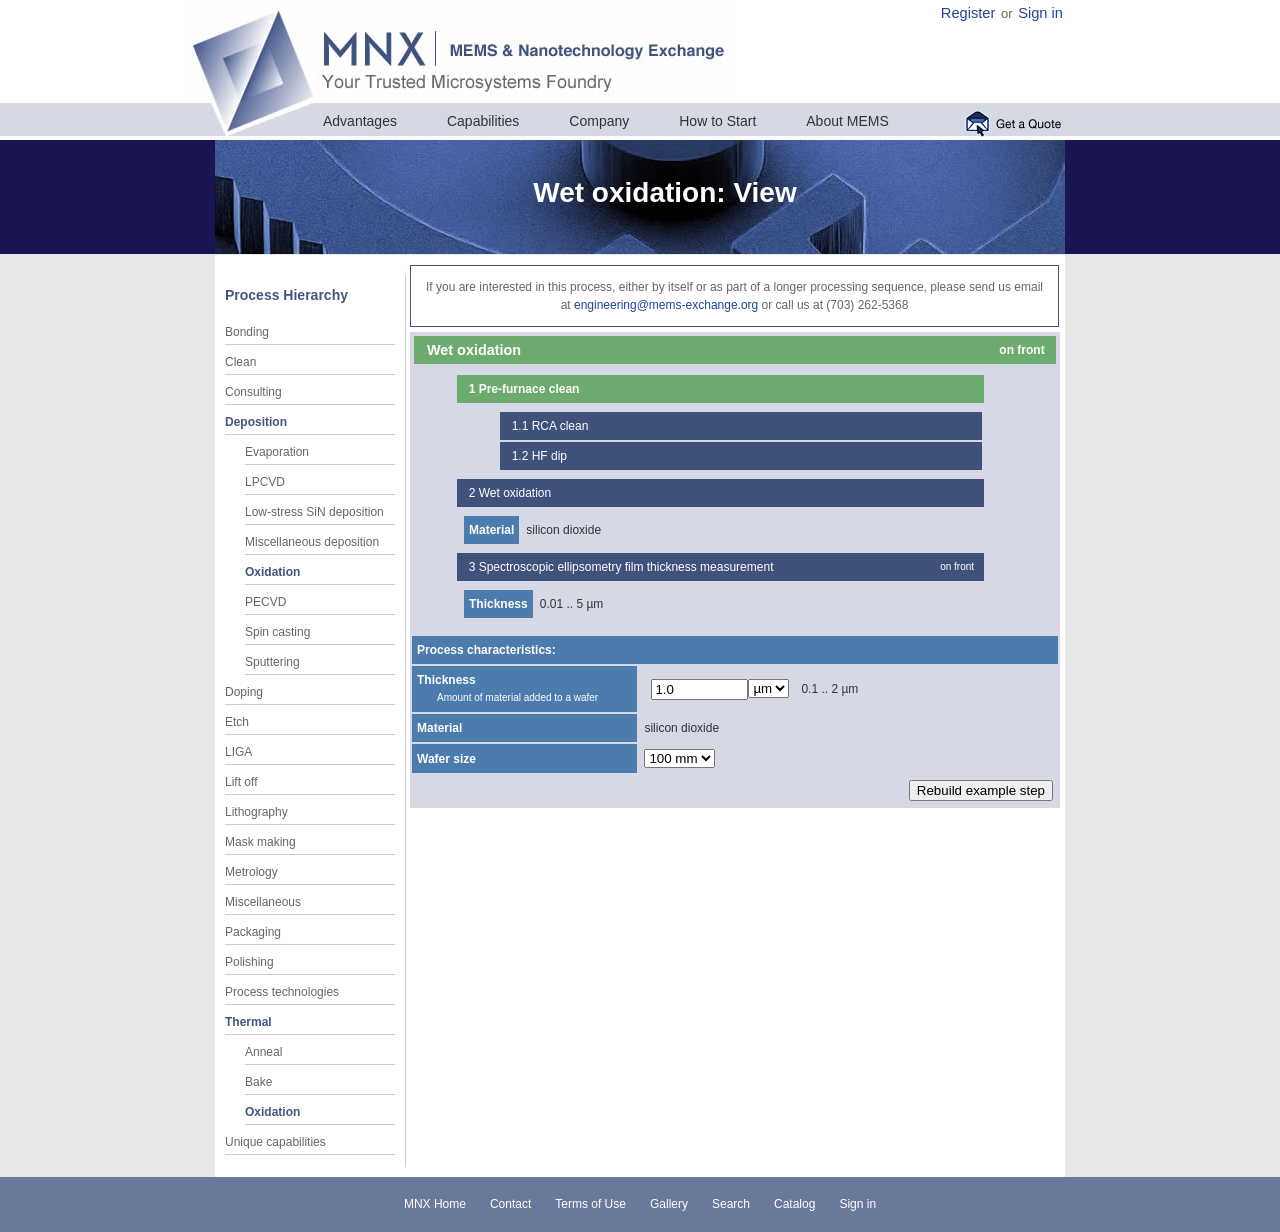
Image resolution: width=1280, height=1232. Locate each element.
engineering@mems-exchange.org (666, 305)
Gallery (669, 1204)
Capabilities (483, 121)
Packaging (253, 932)
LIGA (238, 752)
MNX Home (435, 1204)
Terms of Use (590, 1204)
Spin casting (277, 632)
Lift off (241, 782)
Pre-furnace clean (529, 389)
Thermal (248, 1022)
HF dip (549, 456)
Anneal (263, 1052)
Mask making (260, 842)
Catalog (794, 1204)
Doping (244, 692)
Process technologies (282, 992)
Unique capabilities (275, 1142)
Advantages (360, 121)
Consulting (253, 392)
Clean (240, 362)
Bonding (247, 332)
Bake (258, 1082)
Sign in (1040, 13)
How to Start (717, 121)
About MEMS (847, 121)
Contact (510, 1204)
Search (731, 1204)
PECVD (265, 602)
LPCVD (265, 482)
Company (599, 121)
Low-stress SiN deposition (314, 512)
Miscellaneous (263, 902)
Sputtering (272, 662)
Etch (237, 722)
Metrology (251, 872)
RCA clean (560, 426)
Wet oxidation (515, 493)
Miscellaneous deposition (312, 542)
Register (968, 13)
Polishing (249, 962)
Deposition (256, 422)
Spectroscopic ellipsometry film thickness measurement (626, 567)
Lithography (256, 812)
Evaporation (277, 452)
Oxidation (272, 572)
